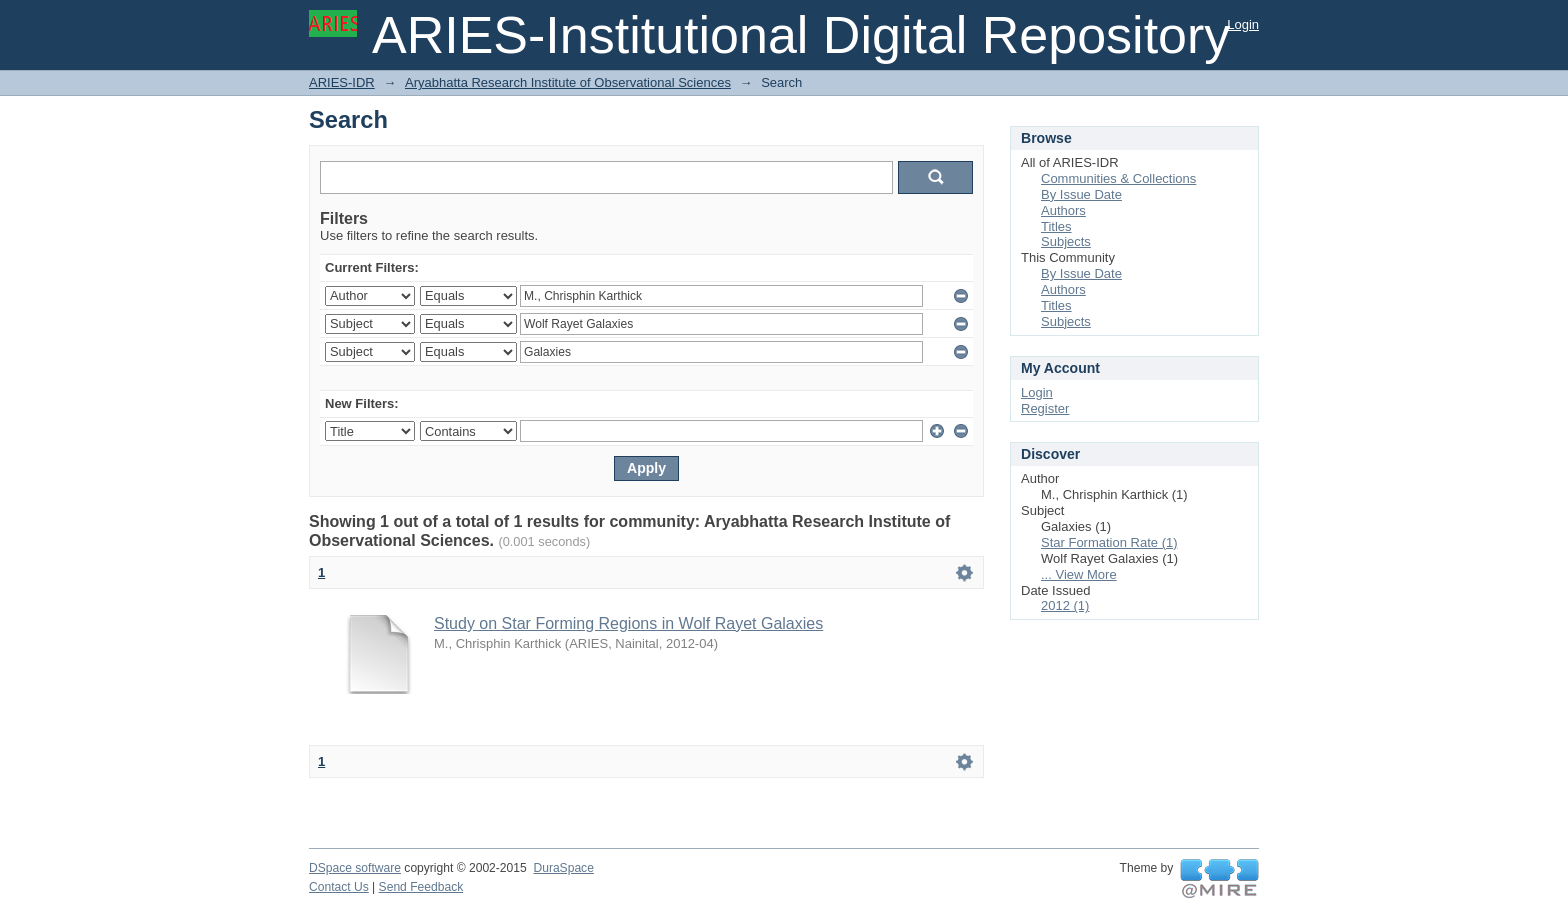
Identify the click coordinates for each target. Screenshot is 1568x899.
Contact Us (339, 887)
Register (1045, 408)
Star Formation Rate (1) (1109, 542)
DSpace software (355, 868)
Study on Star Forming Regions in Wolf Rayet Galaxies (628, 623)
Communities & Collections (1118, 178)
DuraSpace (563, 868)
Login (1243, 24)
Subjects (1066, 241)
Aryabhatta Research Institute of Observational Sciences (568, 82)
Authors (1063, 210)
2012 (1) (1065, 605)
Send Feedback (421, 887)
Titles (1056, 226)
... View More (1079, 574)
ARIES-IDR (342, 82)
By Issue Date (1081, 194)
